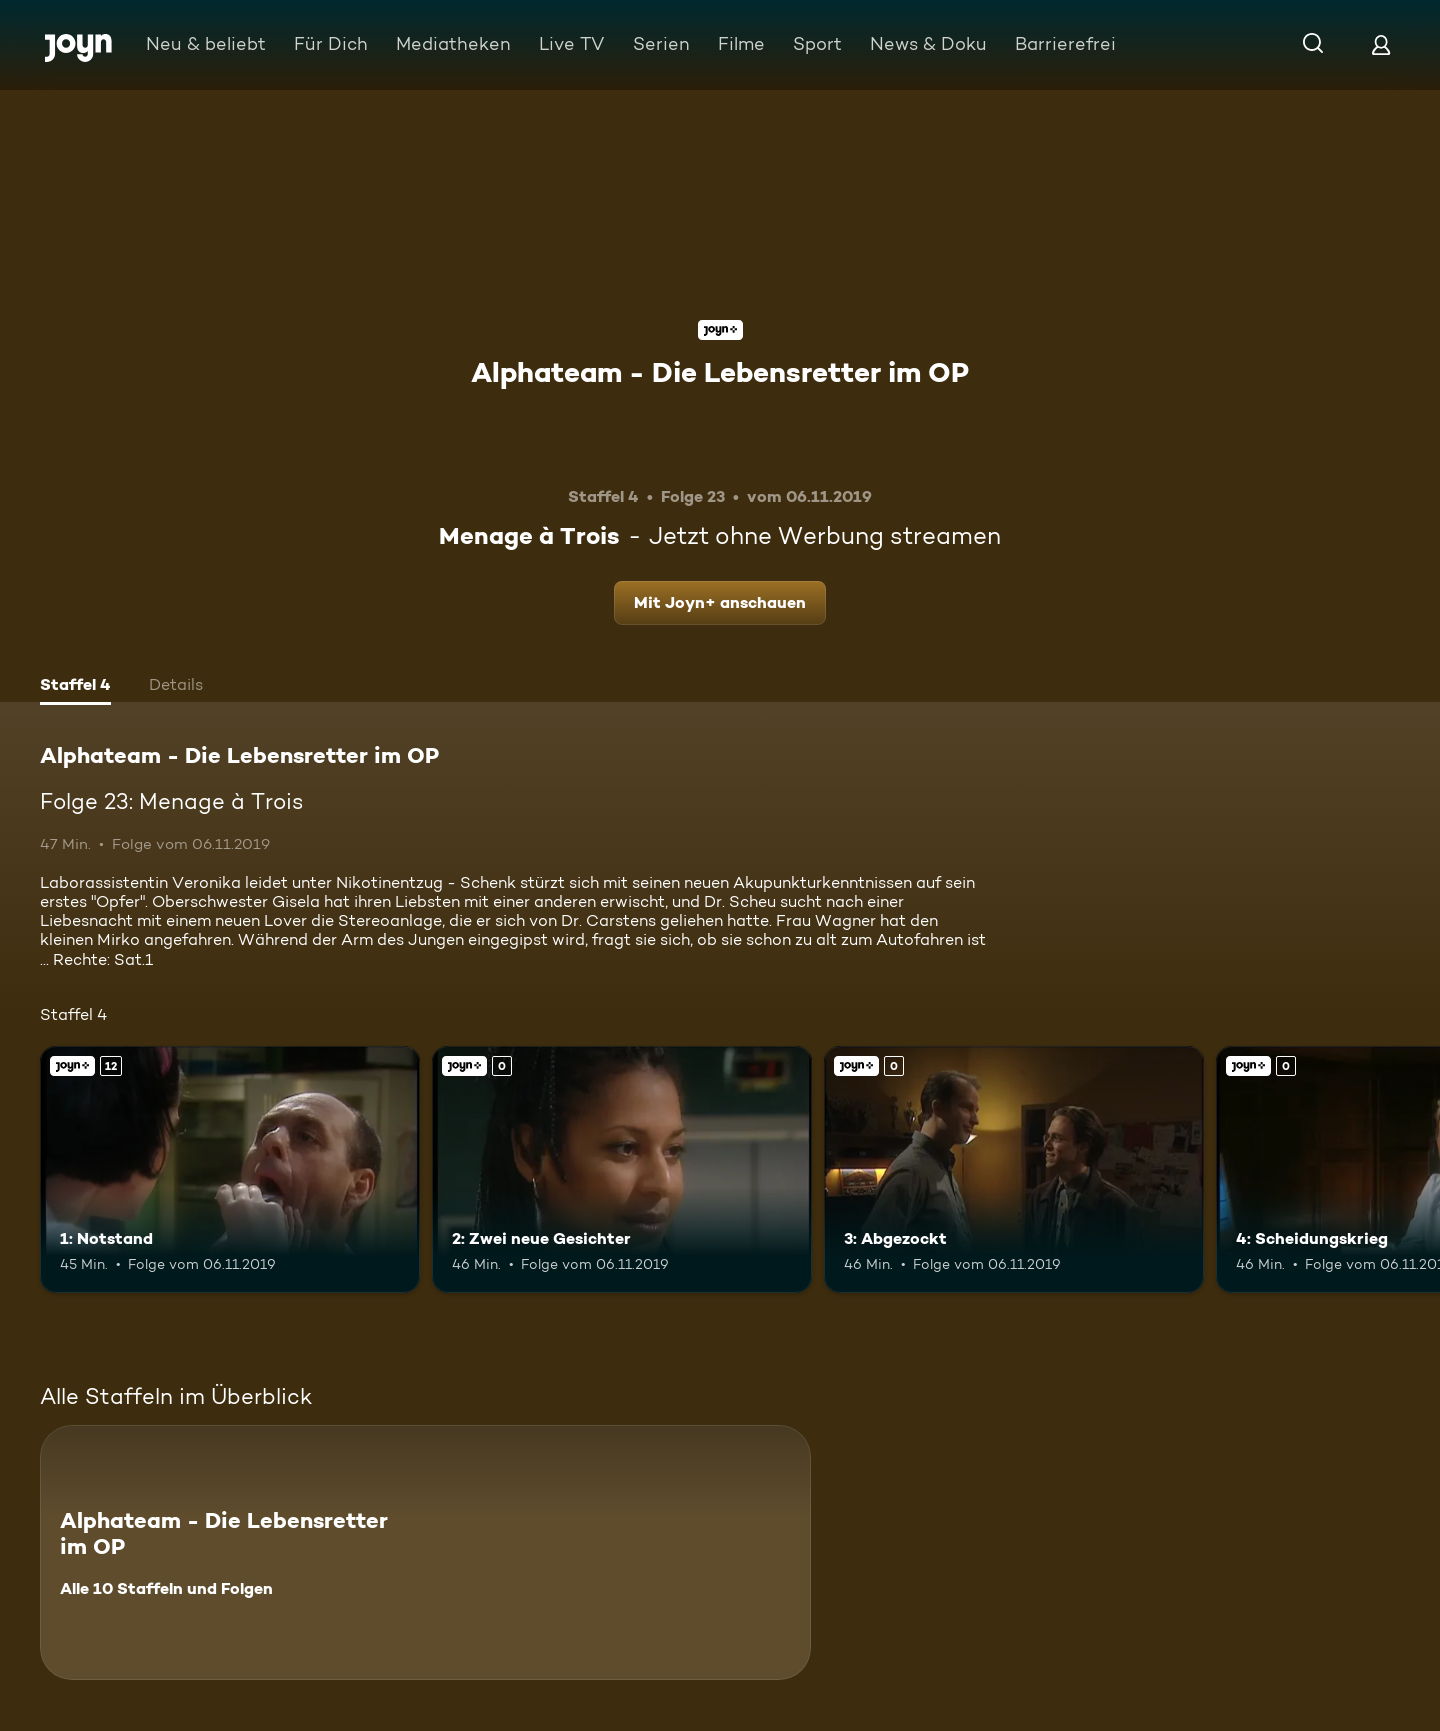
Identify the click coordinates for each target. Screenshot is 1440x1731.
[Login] (1381, 44)
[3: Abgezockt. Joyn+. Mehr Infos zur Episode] (1014, 1169)
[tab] (75, 687)
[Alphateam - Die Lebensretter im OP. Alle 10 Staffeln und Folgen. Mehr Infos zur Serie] (425, 1552)
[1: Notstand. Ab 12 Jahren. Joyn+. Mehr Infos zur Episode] (230, 1169)
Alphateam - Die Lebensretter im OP (720, 372)
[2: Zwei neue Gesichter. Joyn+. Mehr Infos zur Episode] (622, 1169)
